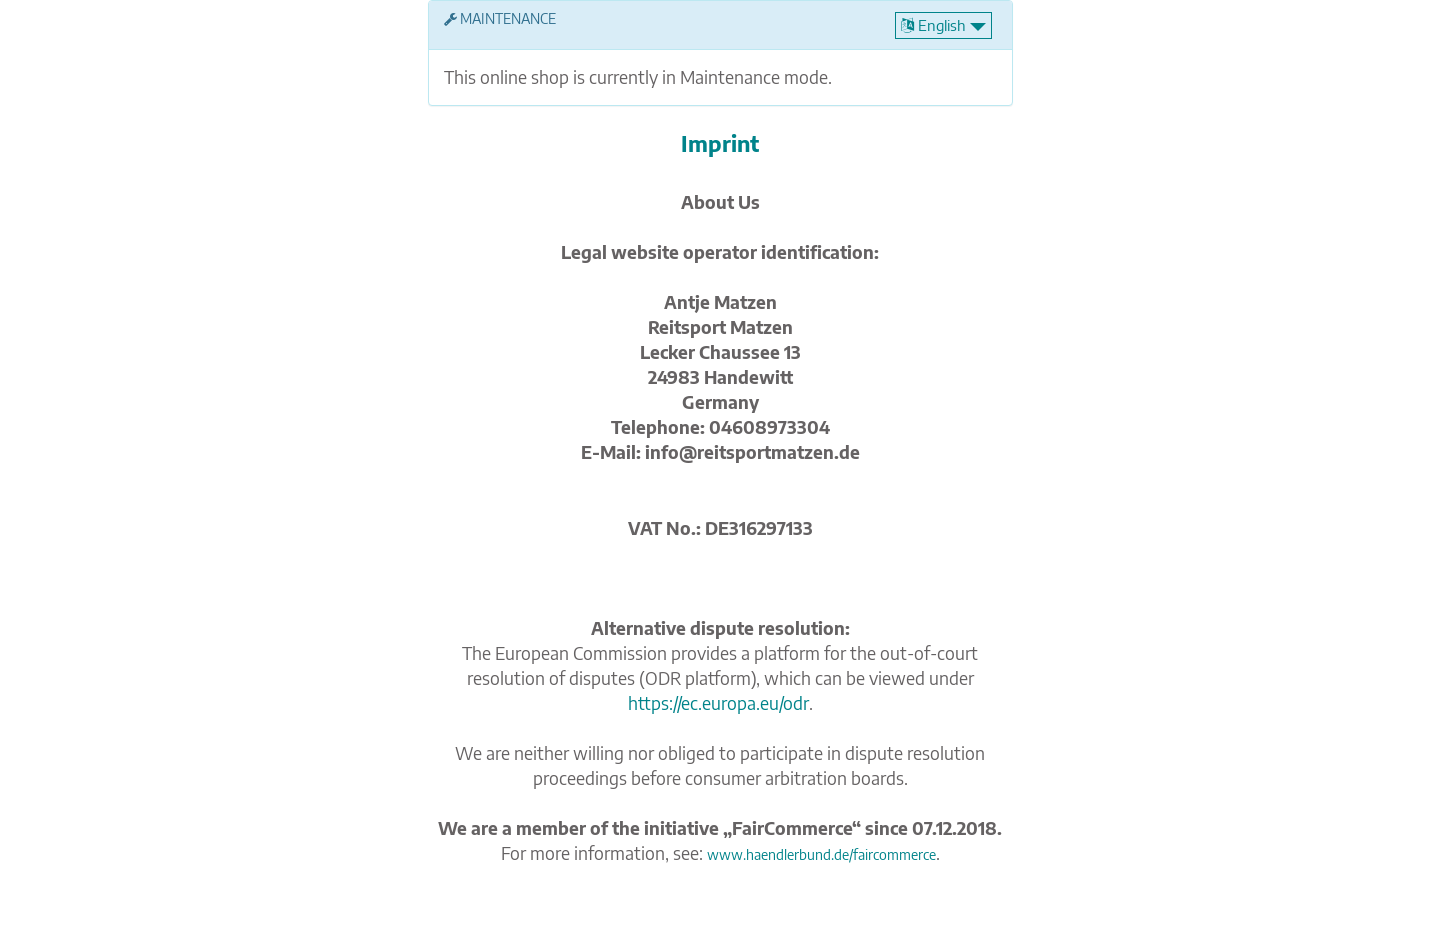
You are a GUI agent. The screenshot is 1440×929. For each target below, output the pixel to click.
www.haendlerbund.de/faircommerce (821, 854)
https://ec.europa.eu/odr (718, 703)
